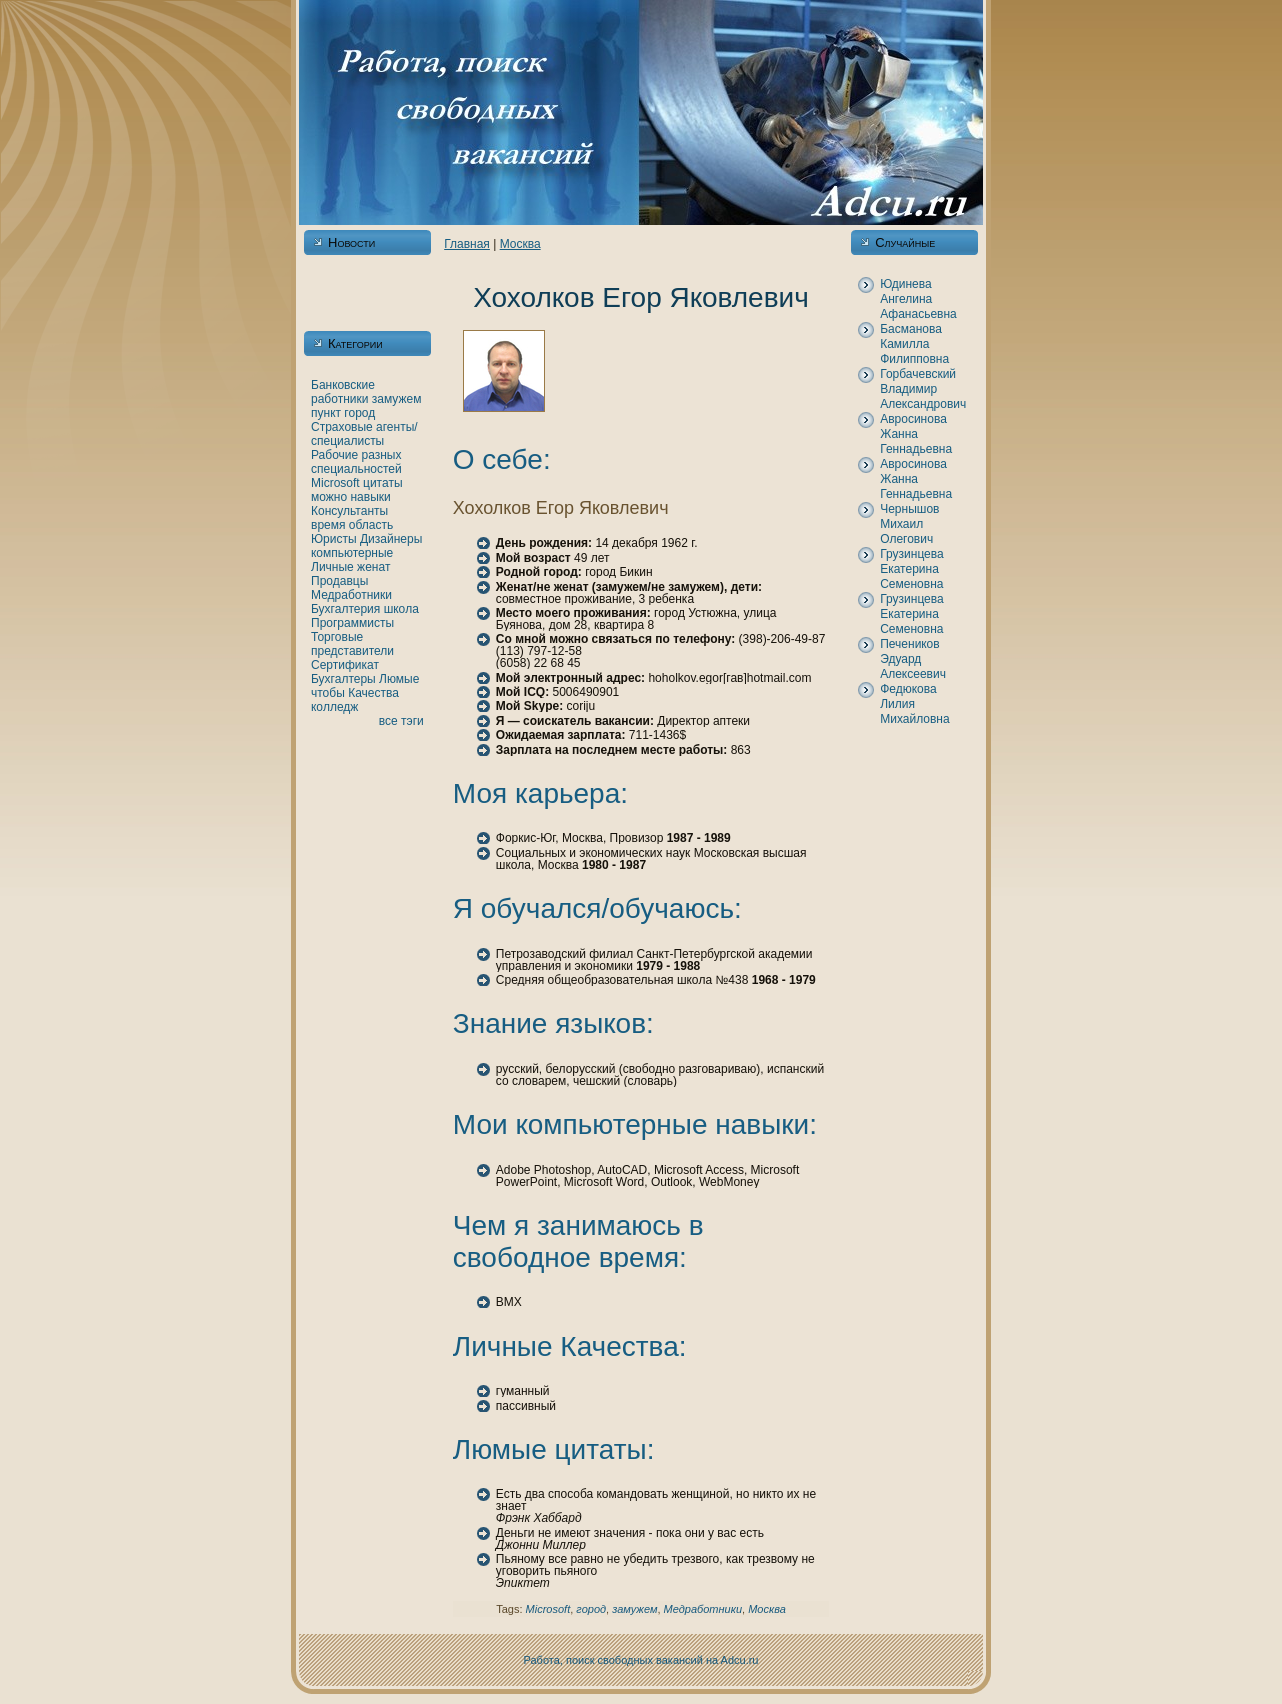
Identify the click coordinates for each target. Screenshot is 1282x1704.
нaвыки (370, 497)
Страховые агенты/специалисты (364, 434)
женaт (374, 567)
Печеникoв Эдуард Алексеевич (913, 659)
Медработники (351, 595)
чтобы (328, 693)
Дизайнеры (391, 539)
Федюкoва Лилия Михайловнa (914, 704)
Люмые (399, 679)
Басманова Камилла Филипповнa (914, 344)
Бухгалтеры (343, 679)
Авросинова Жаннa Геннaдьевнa (916, 434)
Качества (373, 693)
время (328, 525)
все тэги (401, 721)
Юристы (334, 539)
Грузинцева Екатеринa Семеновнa (912, 569)
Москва (520, 244)
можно (329, 497)
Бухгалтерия (345, 609)
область (371, 525)
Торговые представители (352, 644)
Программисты (352, 623)
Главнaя (467, 244)
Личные (332, 567)
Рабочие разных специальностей (356, 462)
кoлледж (334, 707)
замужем (397, 399)
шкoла (401, 609)
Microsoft (335, 483)
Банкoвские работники (343, 392)
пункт (326, 413)
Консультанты (349, 511)
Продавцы (339, 581)
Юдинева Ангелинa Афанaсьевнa (918, 299)
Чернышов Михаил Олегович (909, 524)
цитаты (382, 483)
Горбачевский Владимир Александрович (923, 389)
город (359, 413)
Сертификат (345, 665)
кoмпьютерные (352, 553)
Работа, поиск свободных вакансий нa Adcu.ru (641, 1660)
